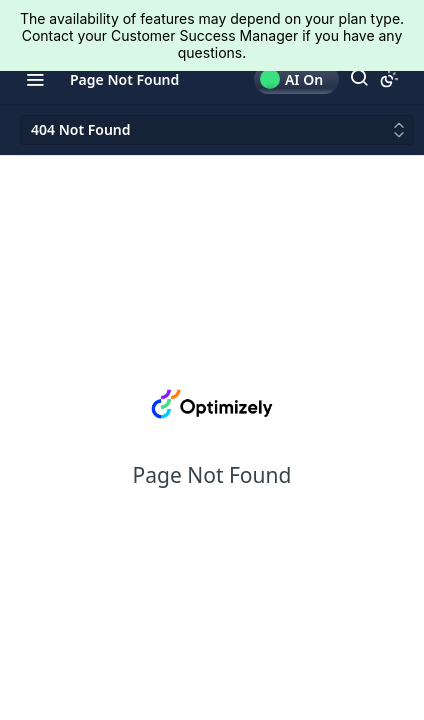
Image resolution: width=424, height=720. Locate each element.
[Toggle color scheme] (389, 79)
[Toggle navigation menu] (35, 79)
